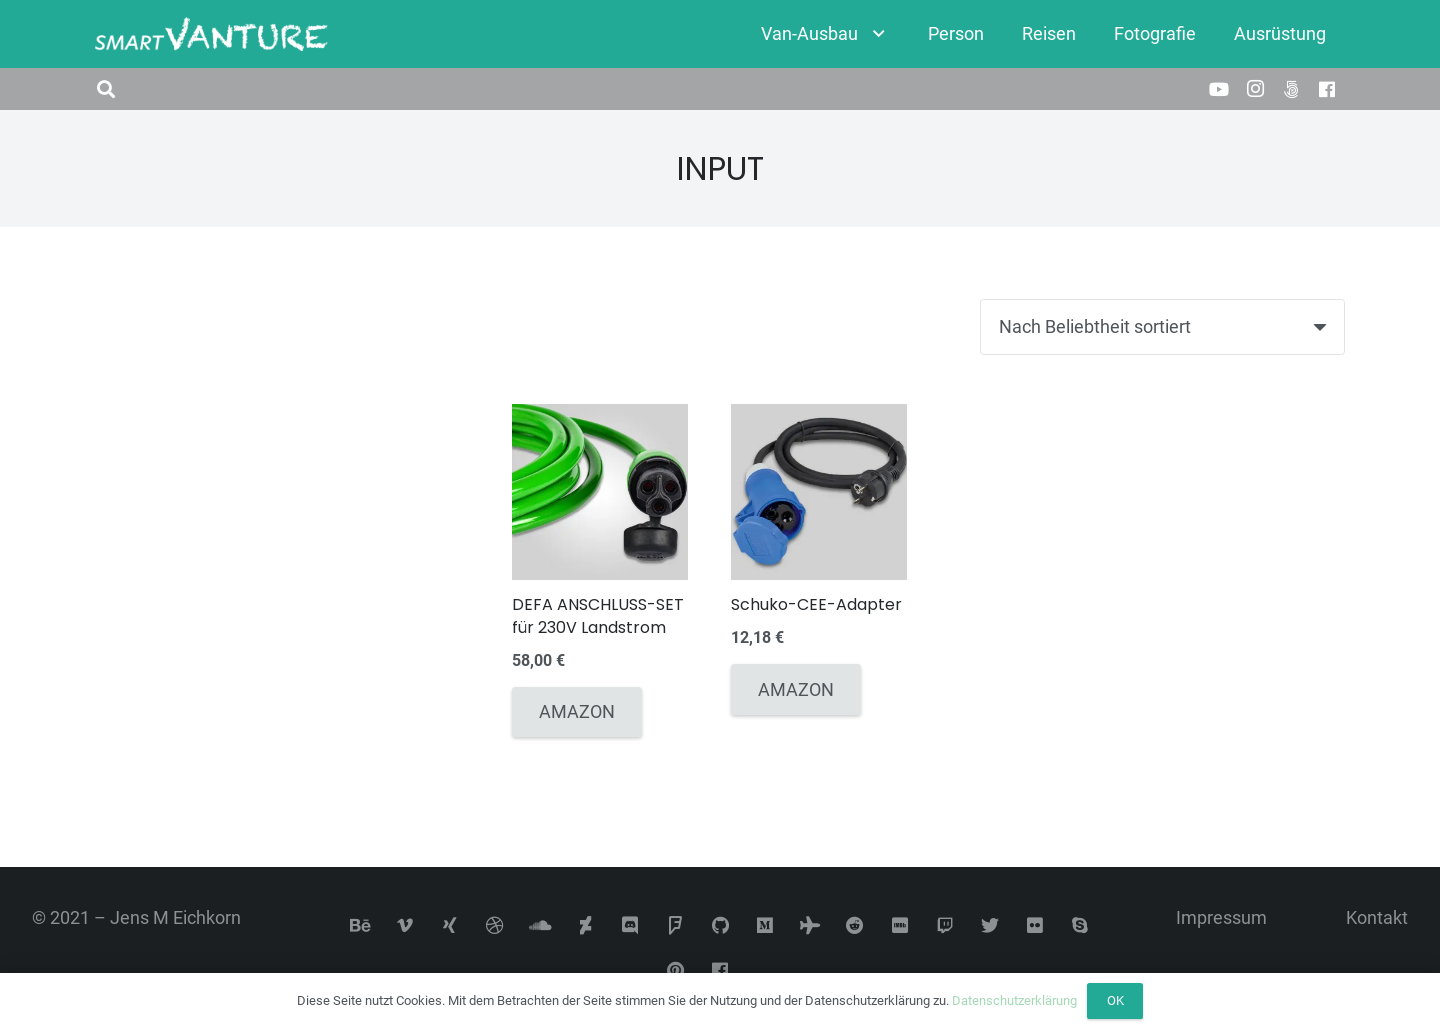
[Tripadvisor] (810, 925)
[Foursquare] (675, 925)
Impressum (1221, 917)
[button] (106, 89)
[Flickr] (1035, 925)
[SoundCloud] (540, 925)
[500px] (1291, 89)
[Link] (211, 34)
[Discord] (630, 925)
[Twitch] (945, 925)
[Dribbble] (495, 925)
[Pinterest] (675, 970)
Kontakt (1377, 917)
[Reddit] (855, 925)
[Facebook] (1327, 89)
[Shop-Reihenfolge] (1162, 327)
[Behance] (360, 925)
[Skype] (1080, 925)
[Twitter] (990, 925)
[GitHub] (720, 925)
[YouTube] (1219, 89)
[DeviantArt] (585, 925)
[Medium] (765, 925)
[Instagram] (1255, 89)
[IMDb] (900, 925)
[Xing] (450, 925)
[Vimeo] (405, 925)
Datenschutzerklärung (1014, 1000)
